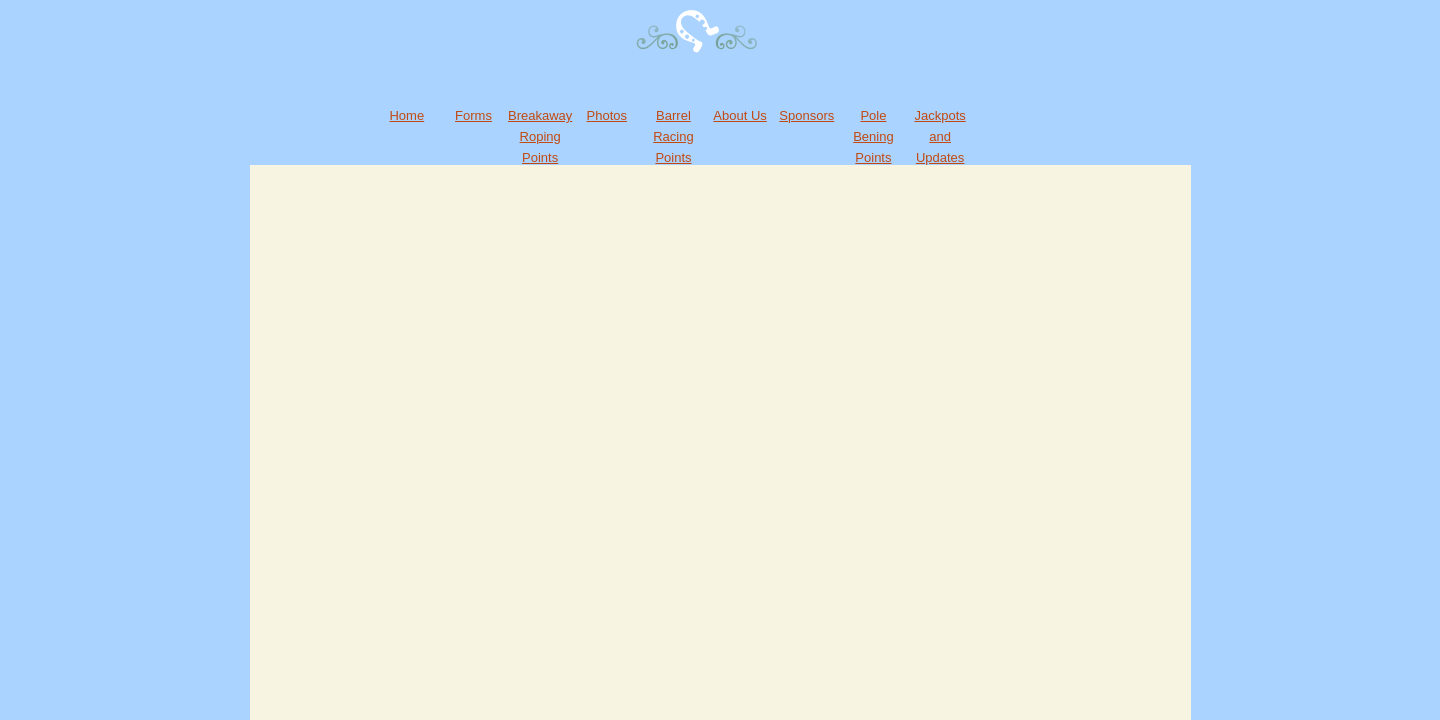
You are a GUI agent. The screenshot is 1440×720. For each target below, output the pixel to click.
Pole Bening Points (873, 136)
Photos (607, 115)
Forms (473, 115)
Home (406, 115)
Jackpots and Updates (939, 136)
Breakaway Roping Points (540, 136)
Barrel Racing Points (673, 136)
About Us (739, 115)
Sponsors (806, 115)
